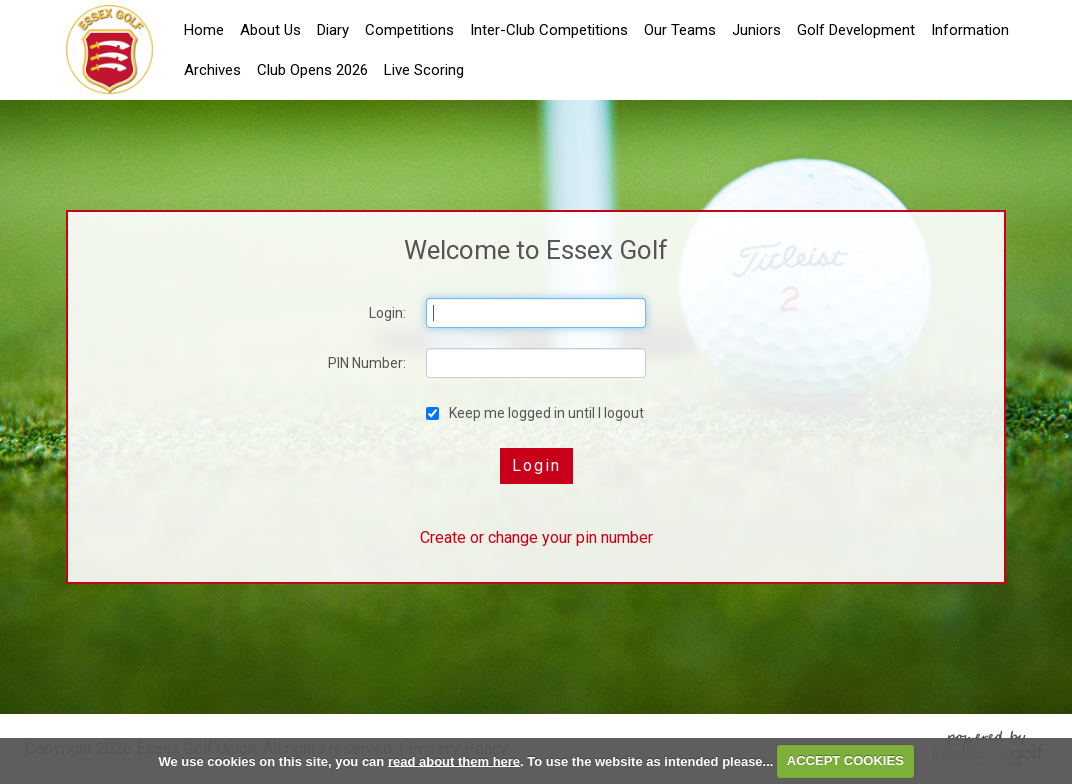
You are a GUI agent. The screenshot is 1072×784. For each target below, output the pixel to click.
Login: (387, 313)
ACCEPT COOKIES (845, 760)
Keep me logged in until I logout (535, 413)
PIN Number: (367, 363)
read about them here (454, 760)
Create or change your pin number (536, 537)
